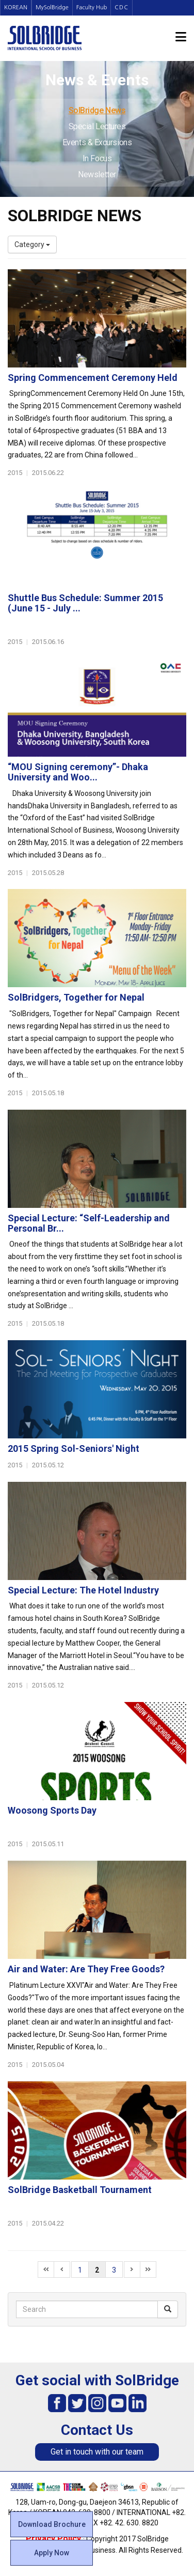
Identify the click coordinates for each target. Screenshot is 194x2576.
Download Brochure (52, 2524)
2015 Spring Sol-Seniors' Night (73, 1448)
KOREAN (15, 7)
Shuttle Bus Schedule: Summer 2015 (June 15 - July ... (85, 603)
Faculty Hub (91, 7)
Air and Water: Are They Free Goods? (86, 1969)
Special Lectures (97, 126)
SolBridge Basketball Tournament (80, 2189)
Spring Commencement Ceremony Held (92, 377)
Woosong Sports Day (52, 1810)
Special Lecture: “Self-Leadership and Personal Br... (89, 1223)
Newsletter (97, 174)
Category (32, 244)
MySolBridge (52, 7)
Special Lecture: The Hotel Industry (83, 1590)
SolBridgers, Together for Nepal (76, 997)
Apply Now (51, 2553)
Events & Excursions (97, 142)
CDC (121, 7)
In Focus (97, 158)
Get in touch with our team (97, 2452)
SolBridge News (97, 110)
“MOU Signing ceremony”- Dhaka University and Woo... (78, 772)
